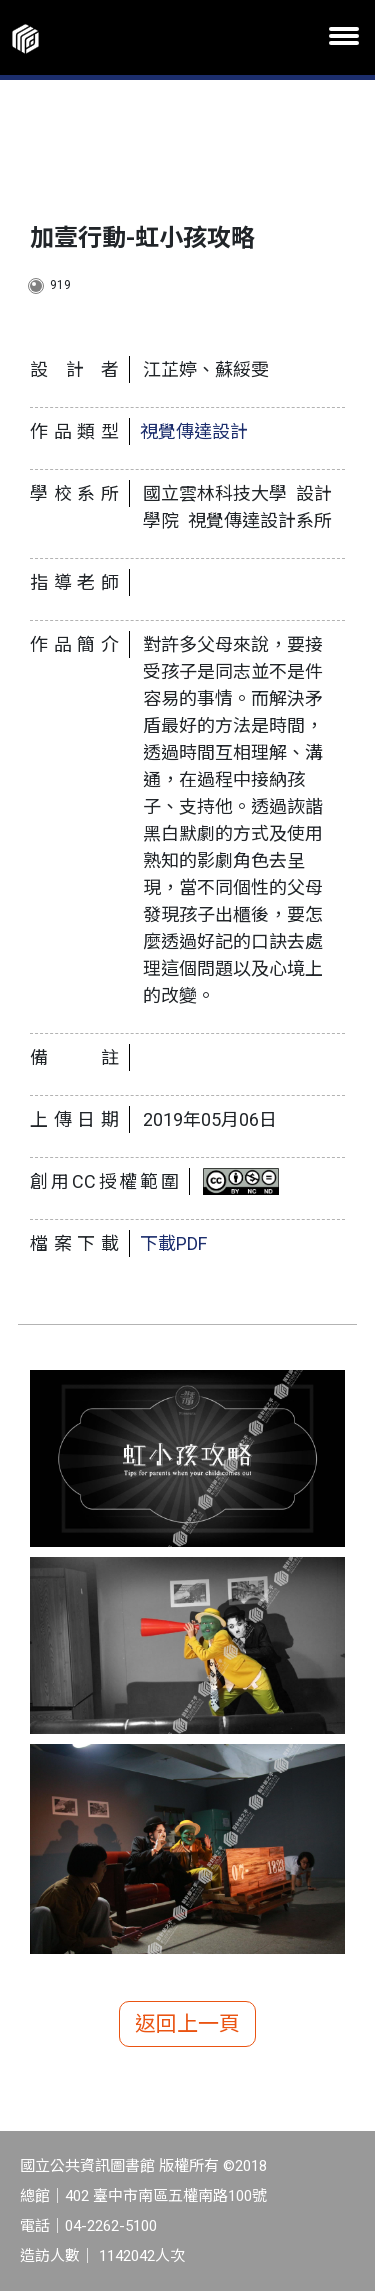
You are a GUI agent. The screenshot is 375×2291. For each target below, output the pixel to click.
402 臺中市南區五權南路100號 (166, 2196)
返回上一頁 (187, 2024)
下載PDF (173, 1243)
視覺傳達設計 (194, 431)
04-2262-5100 (111, 2226)
